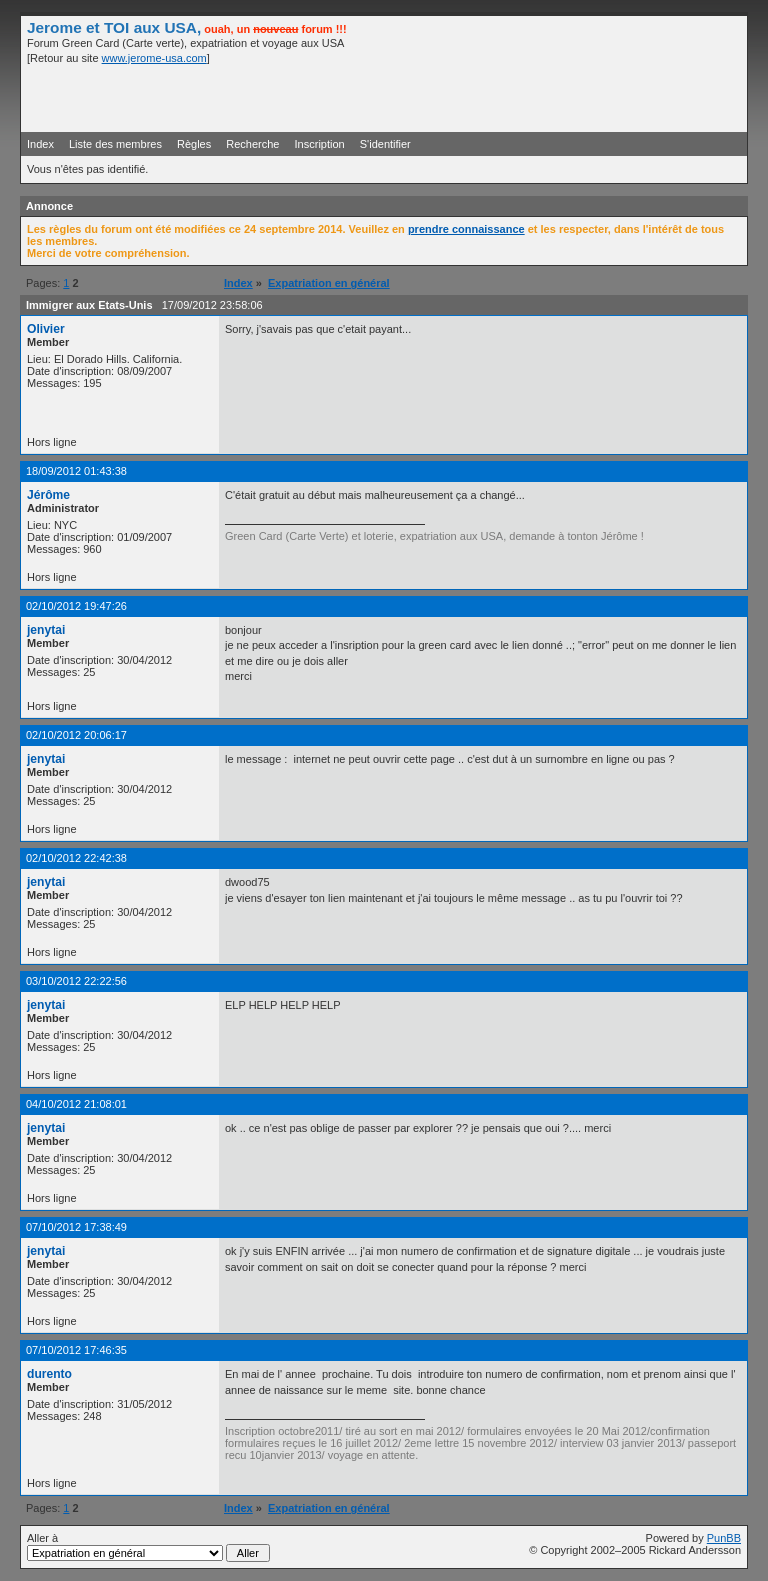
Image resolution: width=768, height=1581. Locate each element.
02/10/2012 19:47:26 (76, 606)
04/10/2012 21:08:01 (76, 1104)
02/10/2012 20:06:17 (76, 735)
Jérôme (48, 495)
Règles (194, 144)
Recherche (252, 144)
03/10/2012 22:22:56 (76, 981)
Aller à (148, 1547)
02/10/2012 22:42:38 (76, 858)
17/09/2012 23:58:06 (212, 305)
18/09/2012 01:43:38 (76, 471)
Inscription (320, 144)
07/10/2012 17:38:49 (76, 1227)
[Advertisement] (507, 97)
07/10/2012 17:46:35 (76, 1350)
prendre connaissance (466, 229)
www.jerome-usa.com (154, 58)
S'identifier (385, 144)
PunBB (724, 1538)
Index (40, 144)
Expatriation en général (329, 283)
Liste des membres (115, 144)
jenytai (46, 630)
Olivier (46, 329)
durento (49, 1374)
